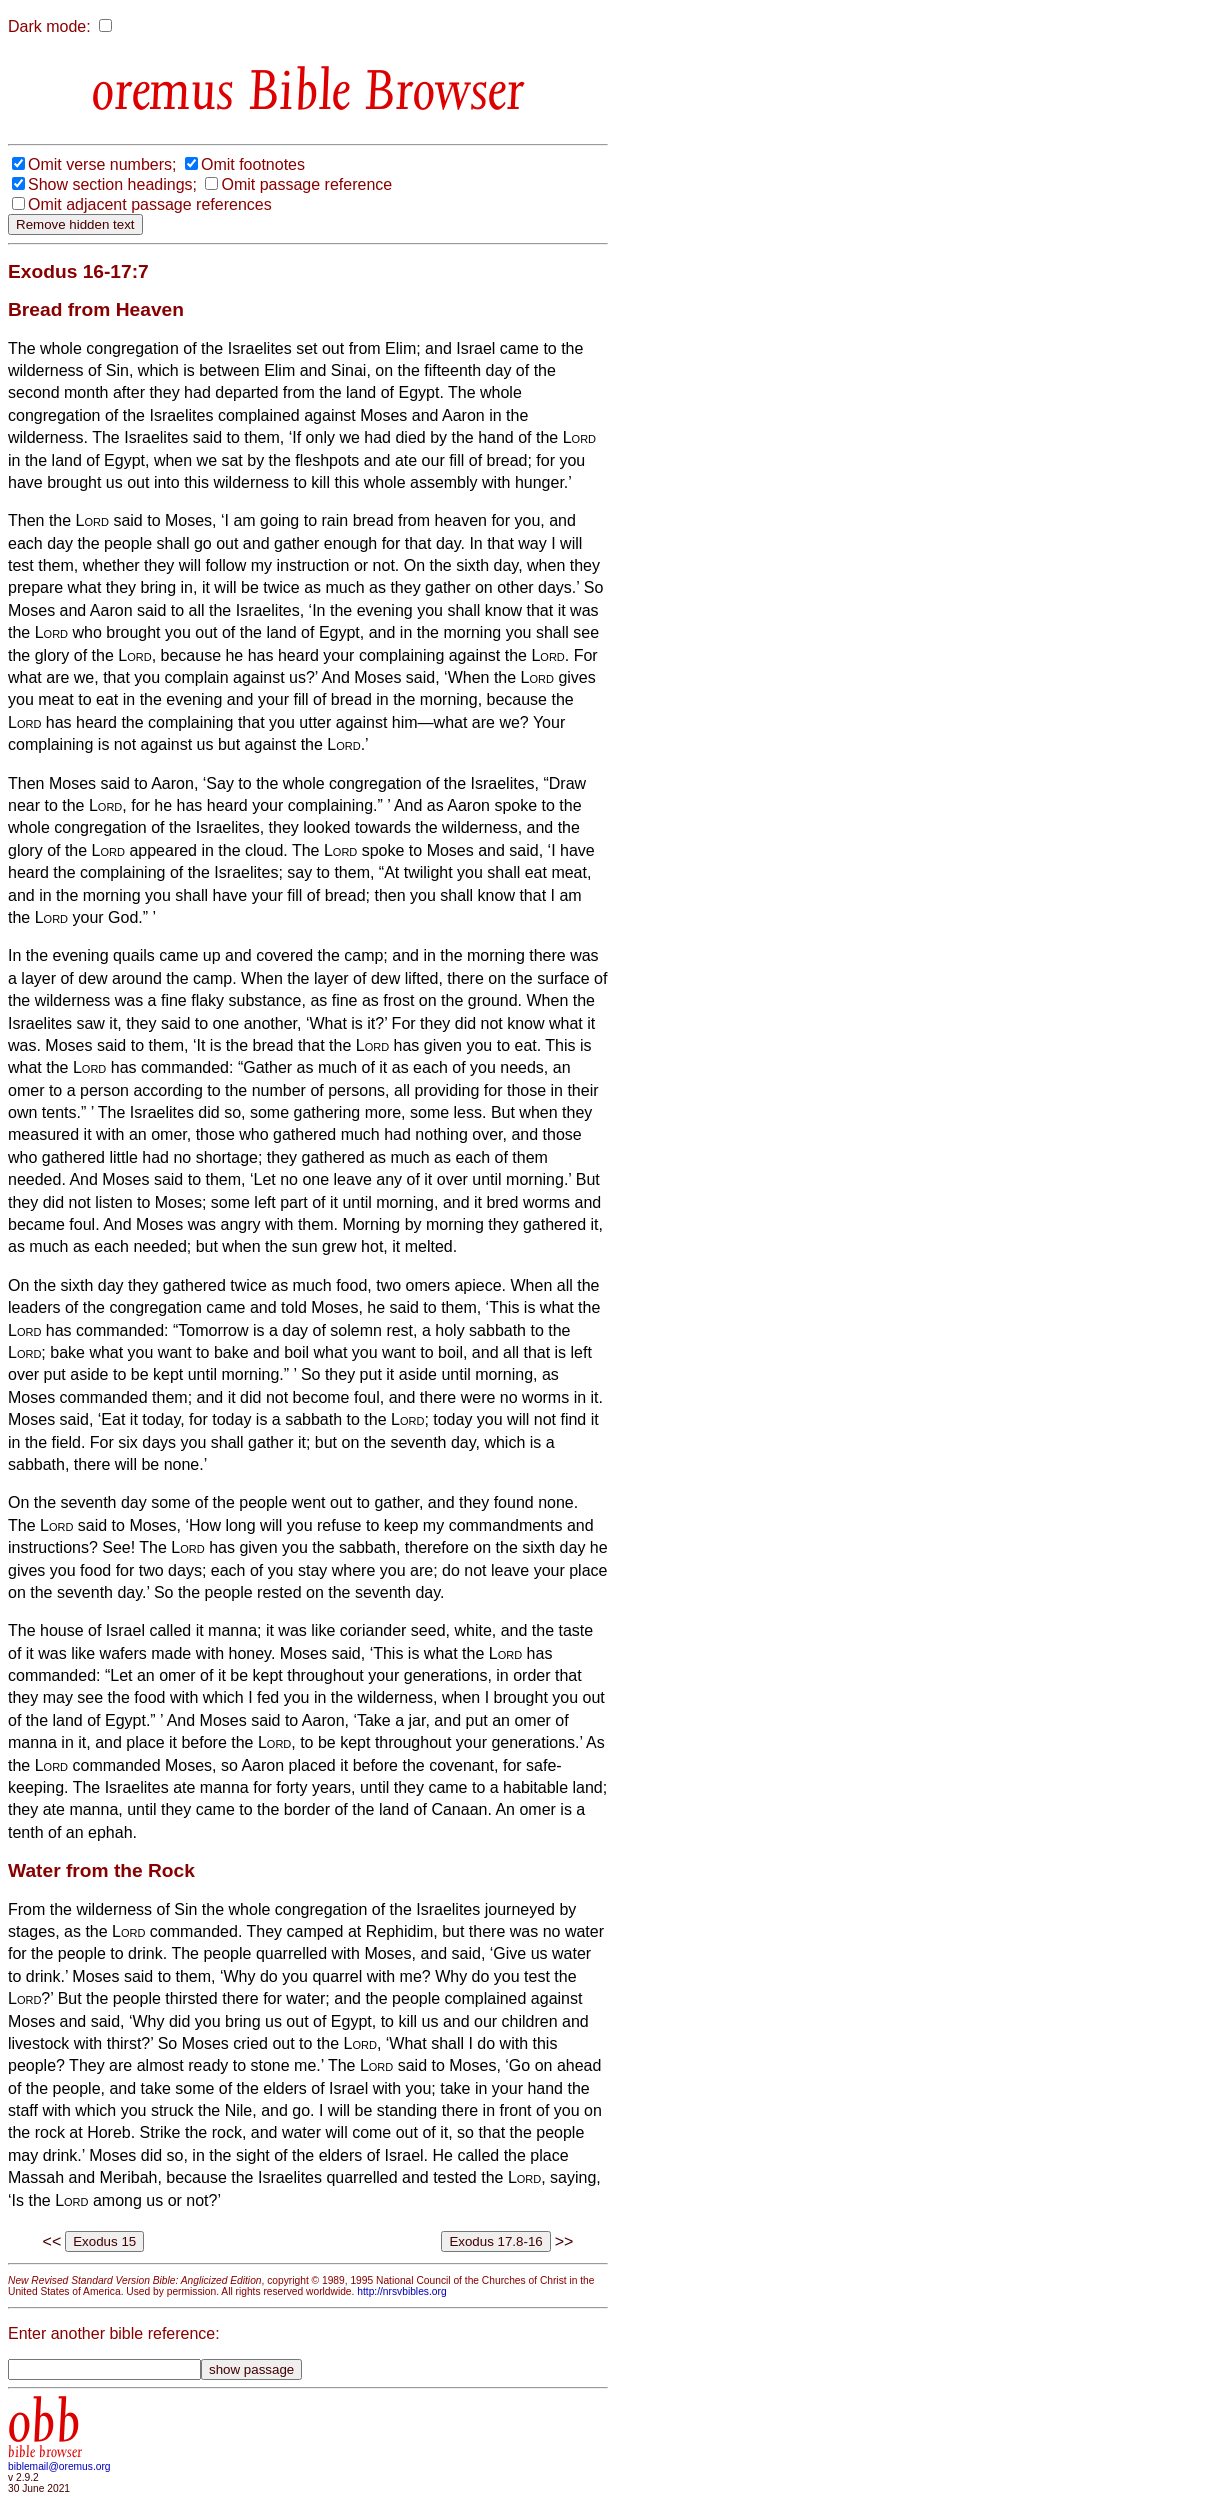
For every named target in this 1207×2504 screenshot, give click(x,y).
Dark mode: (49, 26)
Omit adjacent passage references (150, 204)
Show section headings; (112, 184)
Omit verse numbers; (102, 164)
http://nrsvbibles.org (401, 2291)
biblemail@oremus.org (59, 2466)
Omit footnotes (253, 164)
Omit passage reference (306, 184)
